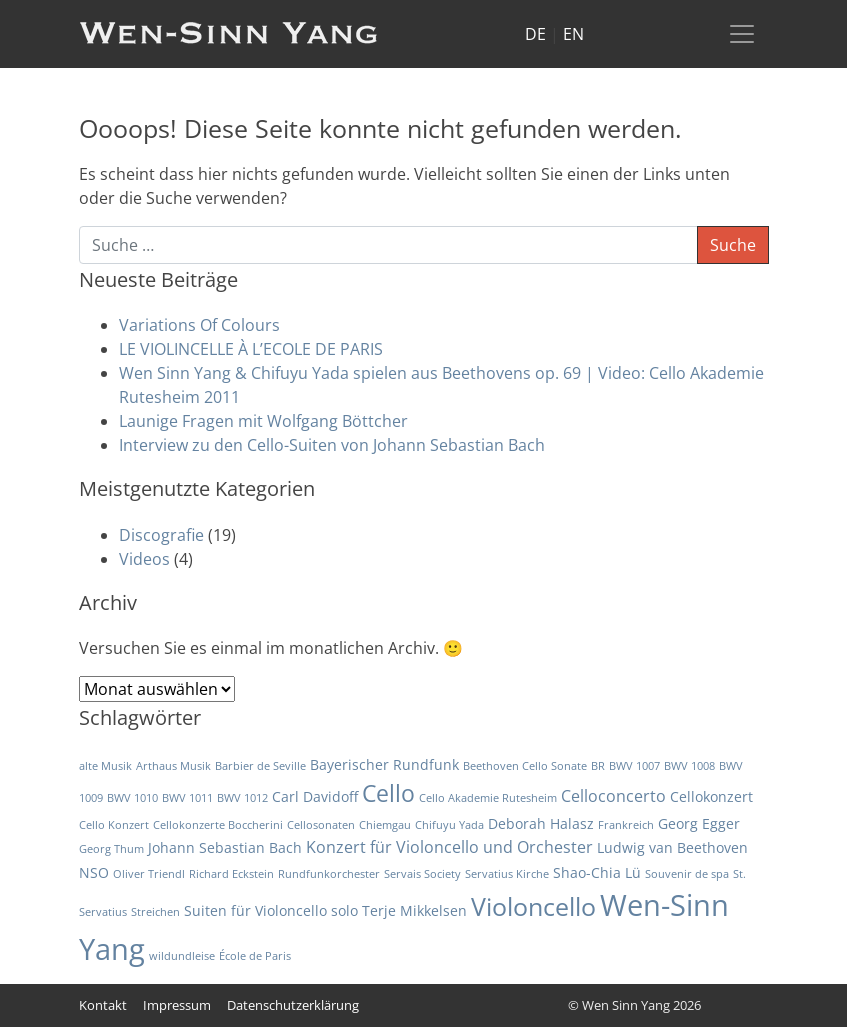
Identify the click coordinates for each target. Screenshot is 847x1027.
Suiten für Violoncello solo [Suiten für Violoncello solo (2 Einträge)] (271, 910)
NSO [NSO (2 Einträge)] (94, 872)
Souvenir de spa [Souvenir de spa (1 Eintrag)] (687, 874)
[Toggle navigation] (742, 34)
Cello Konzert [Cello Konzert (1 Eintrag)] (114, 825)
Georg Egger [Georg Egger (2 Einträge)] (699, 823)
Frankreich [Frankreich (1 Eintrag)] (626, 825)
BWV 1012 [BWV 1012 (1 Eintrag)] (242, 798)
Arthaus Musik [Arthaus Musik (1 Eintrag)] (173, 766)
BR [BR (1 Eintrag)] (598, 766)
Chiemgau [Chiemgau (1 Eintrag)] (385, 825)
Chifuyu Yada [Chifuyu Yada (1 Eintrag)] (449, 825)
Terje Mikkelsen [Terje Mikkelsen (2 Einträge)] (414, 910)
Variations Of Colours (199, 325)
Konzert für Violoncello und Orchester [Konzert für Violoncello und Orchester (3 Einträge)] (449, 847)
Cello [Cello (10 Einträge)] (388, 793)
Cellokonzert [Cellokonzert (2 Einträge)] (711, 796)
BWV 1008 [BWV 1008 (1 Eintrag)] (689, 766)
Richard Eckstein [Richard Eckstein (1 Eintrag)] (231, 874)
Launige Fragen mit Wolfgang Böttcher (263, 421)
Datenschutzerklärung (293, 1005)
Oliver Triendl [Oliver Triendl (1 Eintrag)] (149, 874)
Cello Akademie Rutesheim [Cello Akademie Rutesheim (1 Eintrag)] (488, 798)
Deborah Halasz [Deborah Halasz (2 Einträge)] (541, 823)
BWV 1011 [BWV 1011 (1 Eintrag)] (187, 798)
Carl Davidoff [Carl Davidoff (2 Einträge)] (315, 796)
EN (573, 34)
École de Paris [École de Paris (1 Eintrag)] (255, 956)
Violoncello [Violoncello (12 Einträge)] (533, 906)
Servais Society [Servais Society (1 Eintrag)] (422, 874)
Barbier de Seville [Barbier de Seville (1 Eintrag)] (260, 766)
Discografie (161, 535)
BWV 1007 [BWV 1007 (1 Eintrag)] (634, 766)
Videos (144, 559)
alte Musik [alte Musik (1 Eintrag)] (105, 766)
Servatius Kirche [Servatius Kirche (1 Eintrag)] (507, 874)
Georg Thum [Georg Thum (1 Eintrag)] (111, 849)
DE (535, 34)
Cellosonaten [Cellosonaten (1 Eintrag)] (321, 825)
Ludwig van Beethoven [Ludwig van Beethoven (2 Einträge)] (672, 847)
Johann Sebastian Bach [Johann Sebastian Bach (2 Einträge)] (225, 847)
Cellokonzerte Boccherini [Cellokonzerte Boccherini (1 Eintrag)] (218, 825)
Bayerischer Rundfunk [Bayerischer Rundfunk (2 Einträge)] (384, 764)
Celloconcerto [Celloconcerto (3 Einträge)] (613, 796)
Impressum (177, 1005)
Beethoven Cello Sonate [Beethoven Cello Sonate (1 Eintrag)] (525, 766)
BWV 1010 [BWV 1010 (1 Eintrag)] (132, 798)
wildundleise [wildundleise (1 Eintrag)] (182, 956)
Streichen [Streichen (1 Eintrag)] (155, 912)
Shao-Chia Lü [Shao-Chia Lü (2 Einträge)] (597, 872)
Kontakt (103, 1005)
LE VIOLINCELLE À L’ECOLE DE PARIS (251, 349)
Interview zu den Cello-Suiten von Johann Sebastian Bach (332, 445)
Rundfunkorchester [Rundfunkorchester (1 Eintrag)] (329, 874)
